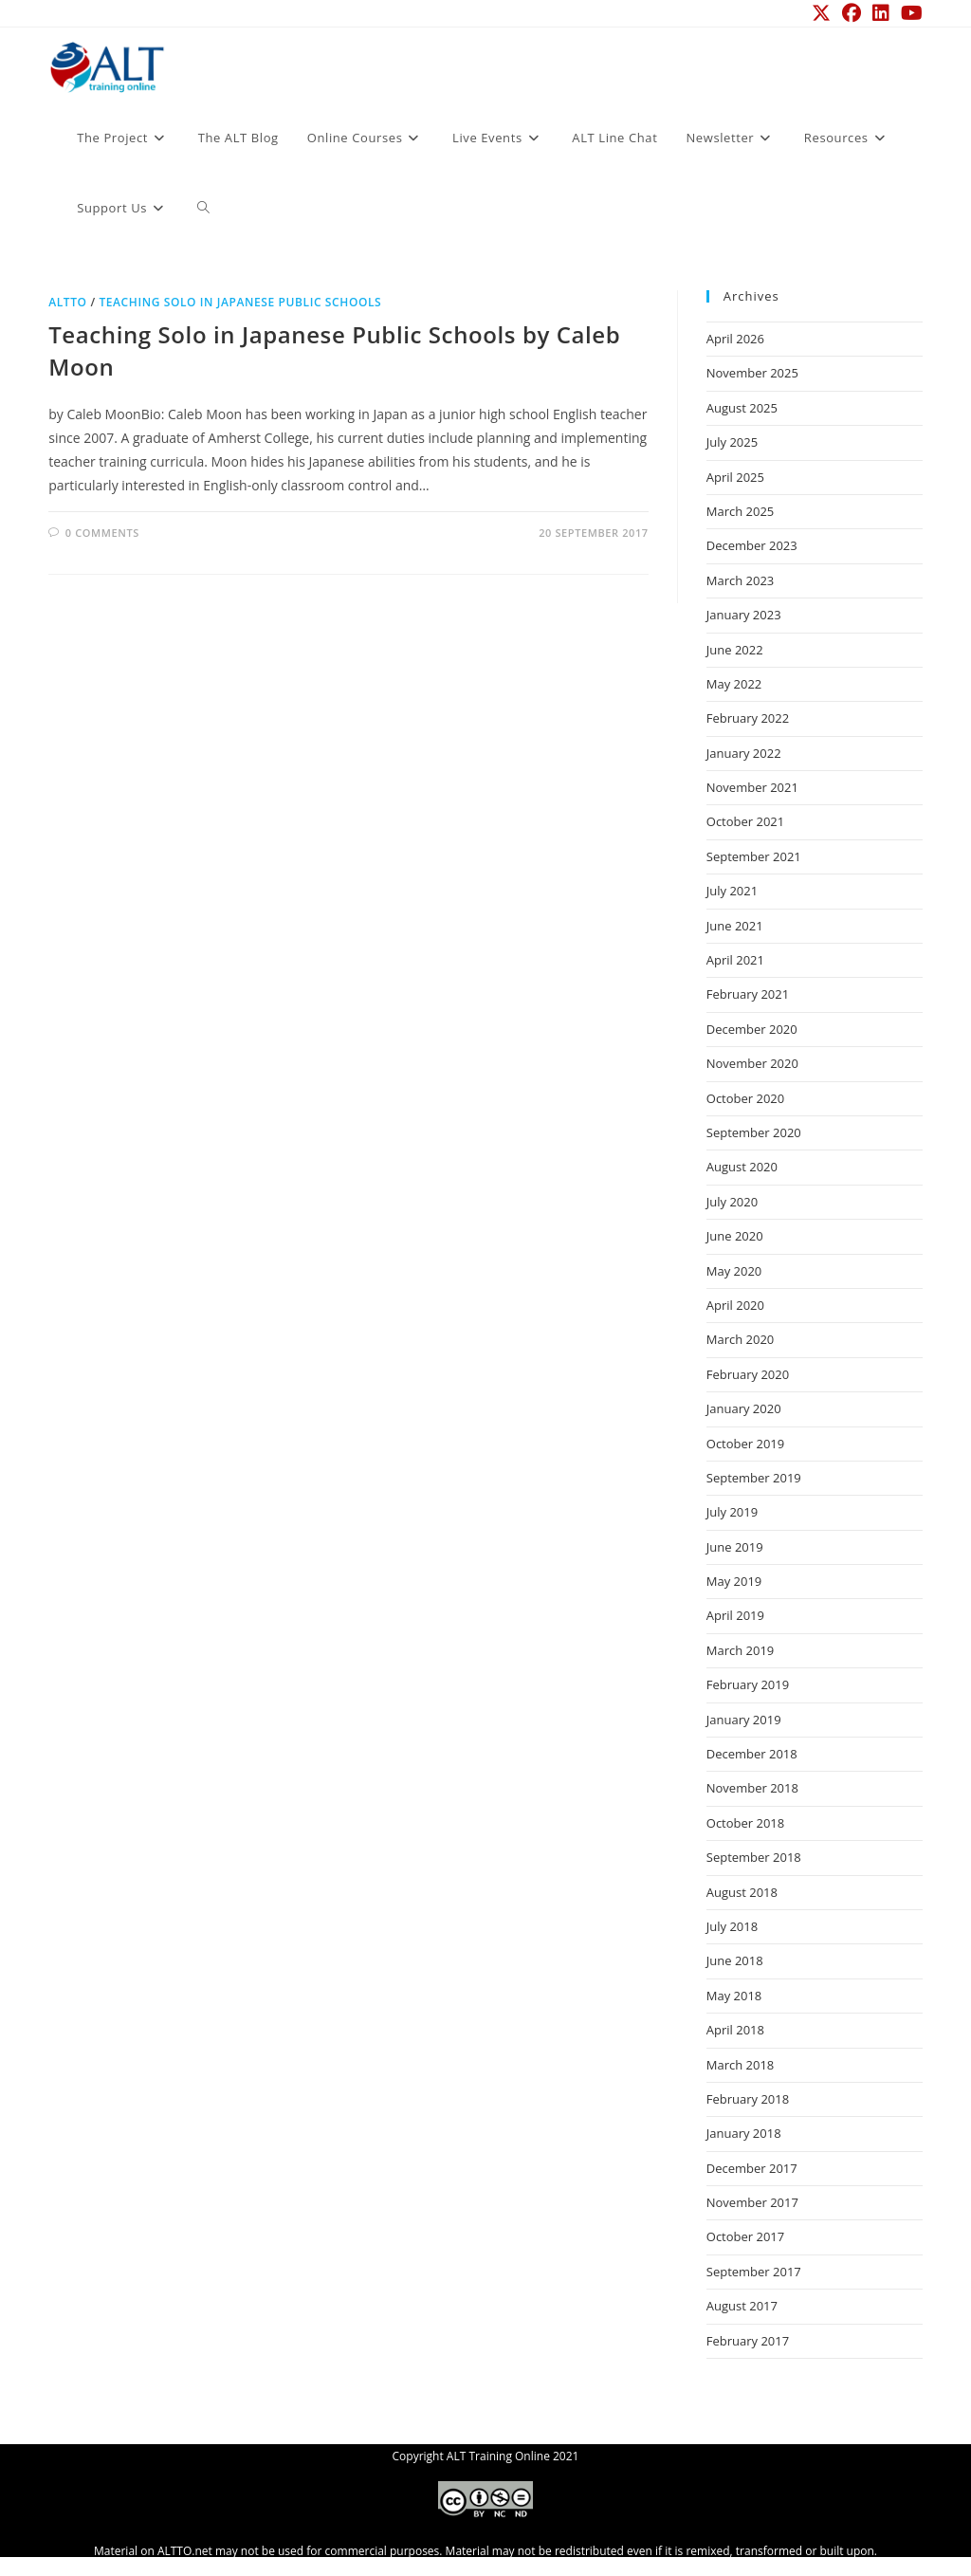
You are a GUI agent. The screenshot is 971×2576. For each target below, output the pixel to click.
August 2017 (742, 2305)
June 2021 (734, 925)
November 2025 (752, 372)
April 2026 (735, 338)
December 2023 (751, 545)
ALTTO (67, 302)
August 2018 (742, 1892)
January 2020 (743, 1408)
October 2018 (745, 1822)
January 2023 (743, 614)
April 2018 (735, 2029)
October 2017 (745, 2236)
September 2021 (753, 856)
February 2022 (747, 718)
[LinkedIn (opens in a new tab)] (881, 13)
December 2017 (751, 2168)
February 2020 (747, 1374)
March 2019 (740, 1650)
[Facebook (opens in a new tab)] (851, 13)
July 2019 (732, 1511)
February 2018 (747, 2098)
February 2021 (747, 994)
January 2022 (743, 753)
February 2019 (747, 1684)
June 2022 (734, 649)
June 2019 (734, 1546)
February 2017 (747, 2340)
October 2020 (745, 1098)
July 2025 (732, 442)
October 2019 (745, 1443)
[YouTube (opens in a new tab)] (909, 13)
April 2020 (735, 1305)
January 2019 (743, 1719)
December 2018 (751, 1753)
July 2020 (732, 1201)
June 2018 (734, 1960)
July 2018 (732, 1926)
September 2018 (753, 1857)
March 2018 (740, 2064)
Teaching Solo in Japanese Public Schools (240, 302)
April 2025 (735, 477)
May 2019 (734, 1581)
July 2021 (732, 890)
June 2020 (734, 1235)
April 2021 (735, 959)
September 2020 (753, 1132)
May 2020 (734, 1270)
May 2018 (734, 1995)
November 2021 (752, 787)
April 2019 (735, 1615)
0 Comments (102, 532)
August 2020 (742, 1166)
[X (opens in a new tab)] (821, 13)
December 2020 (751, 1029)
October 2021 (745, 821)
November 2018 (752, 1787)
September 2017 (753, 2271)
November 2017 (752, 2202)
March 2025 (740, 511)
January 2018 (743, 2133)
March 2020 (740, 1339)
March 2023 (740, 580)
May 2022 (734, 683)
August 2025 (742, 407)
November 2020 (752, 1063)
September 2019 (753, 1477)
